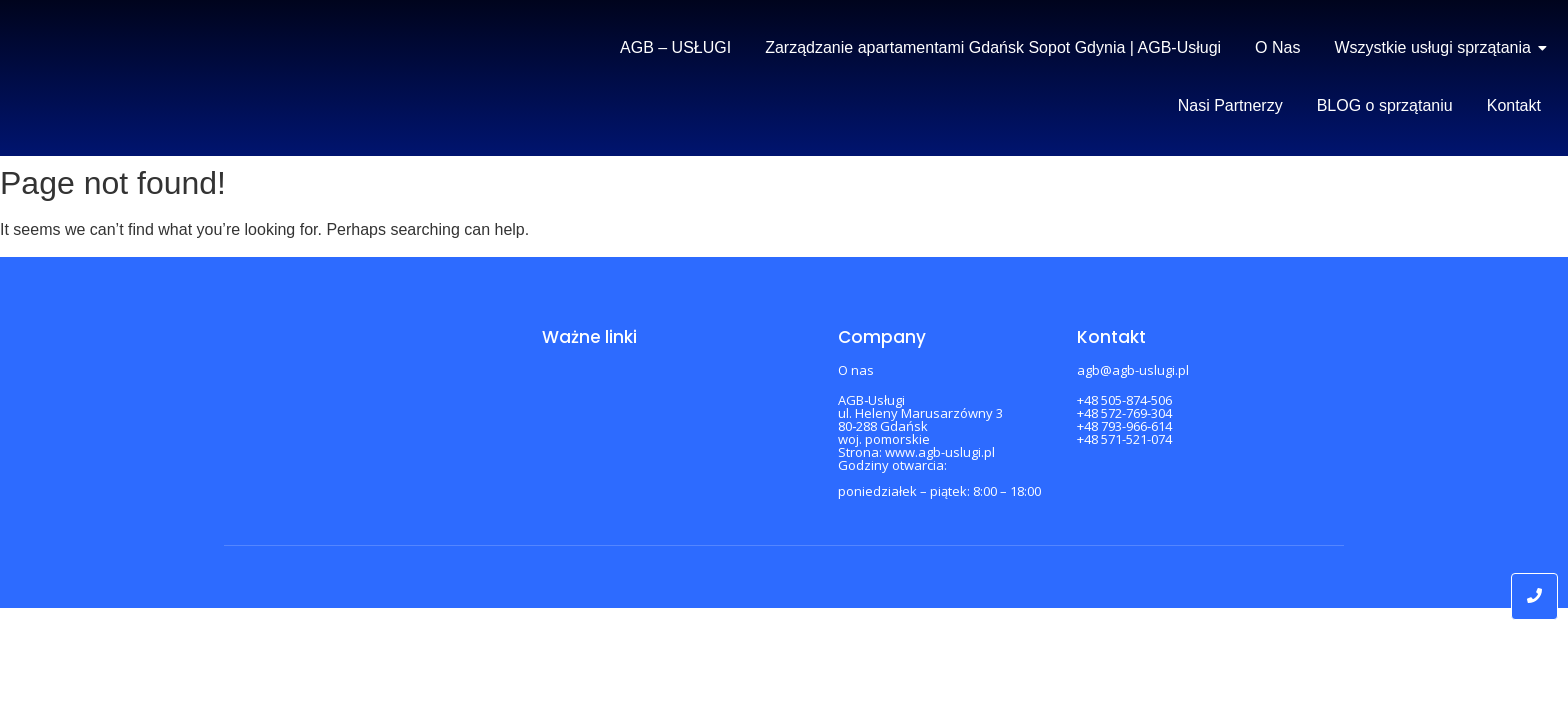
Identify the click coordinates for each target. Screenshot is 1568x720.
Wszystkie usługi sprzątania (1436, 47)
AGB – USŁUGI (675, 47)
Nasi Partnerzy (1230, 105)
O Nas (1277, 47)
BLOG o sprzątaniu (1385, 105)
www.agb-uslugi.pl (940, 452)
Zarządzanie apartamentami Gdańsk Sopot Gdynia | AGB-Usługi (993, 47)
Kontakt (1514, 105)
